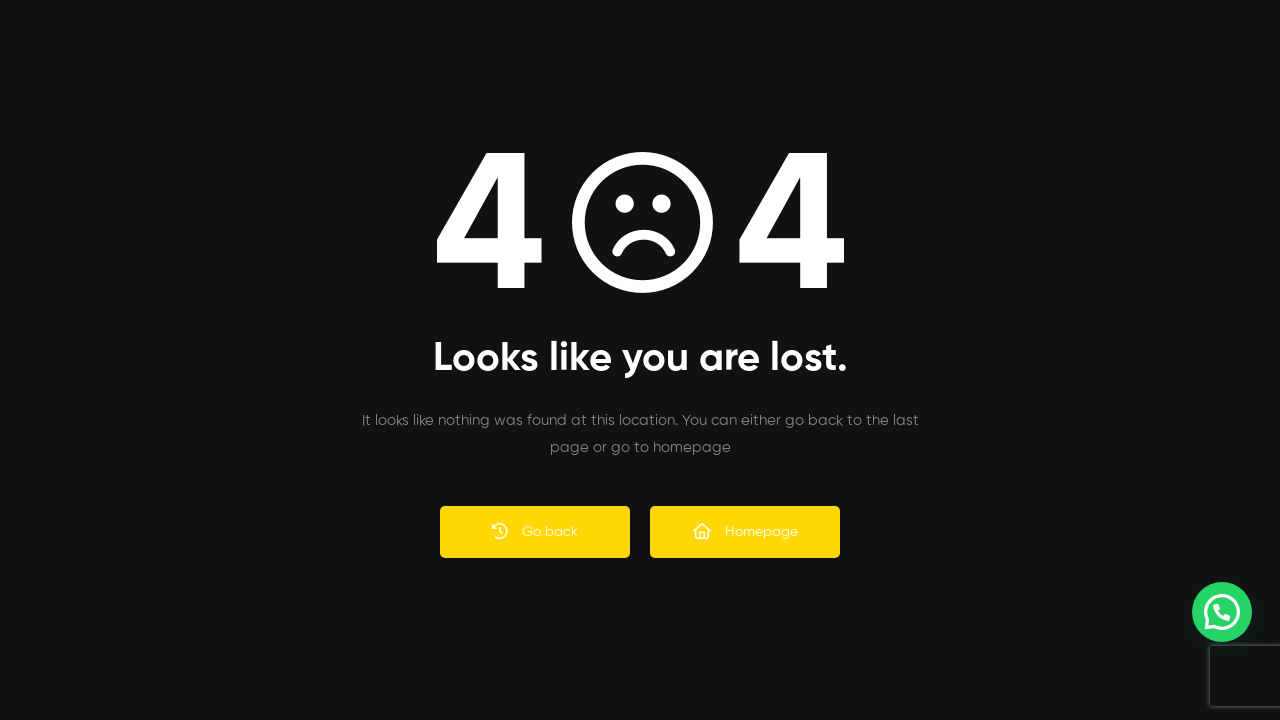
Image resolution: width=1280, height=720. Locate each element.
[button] (1222, 612)
